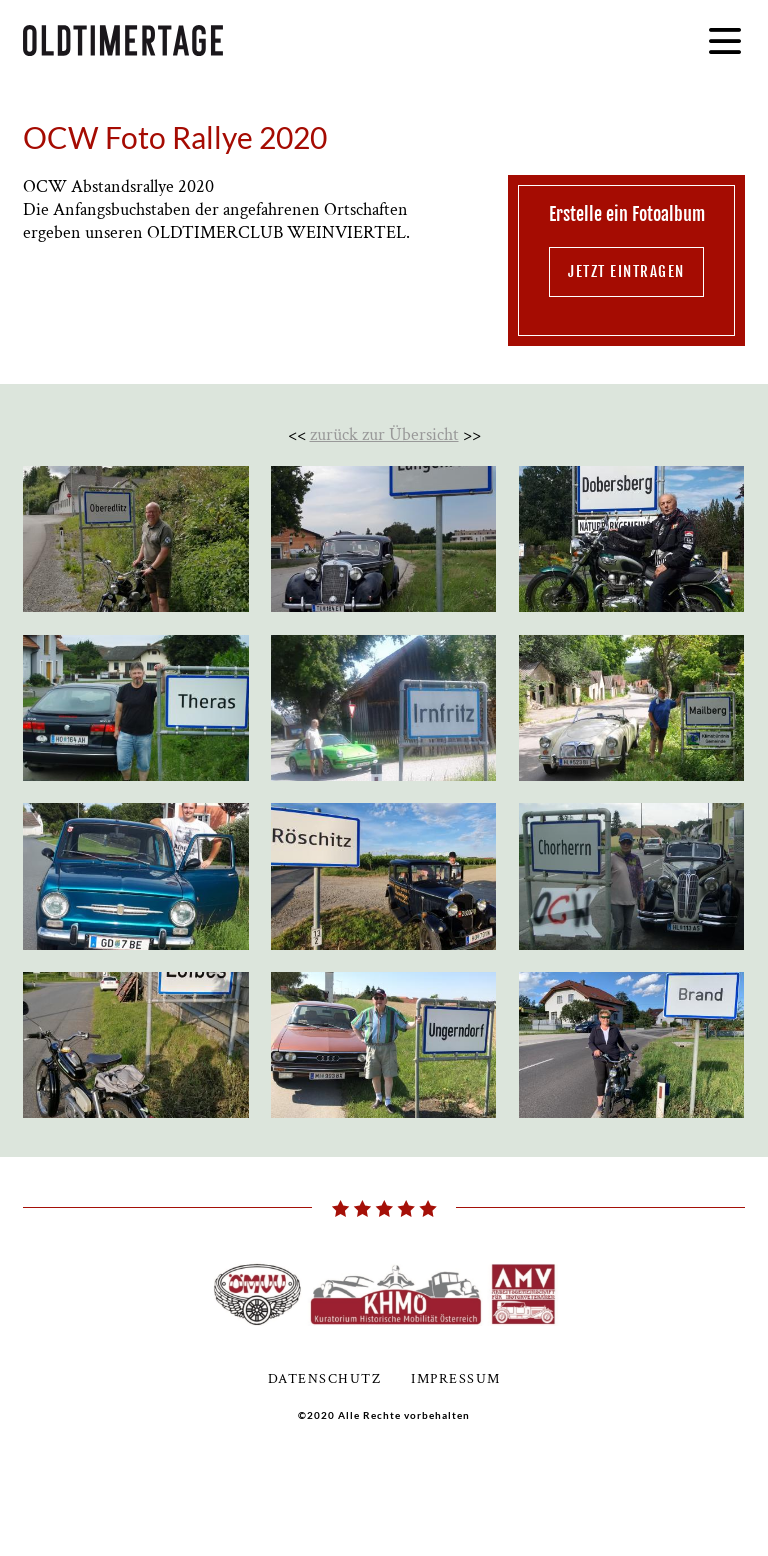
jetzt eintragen (626, 271)
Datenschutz (325, 1379)
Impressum (456, 1379)
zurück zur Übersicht (384, 434)
